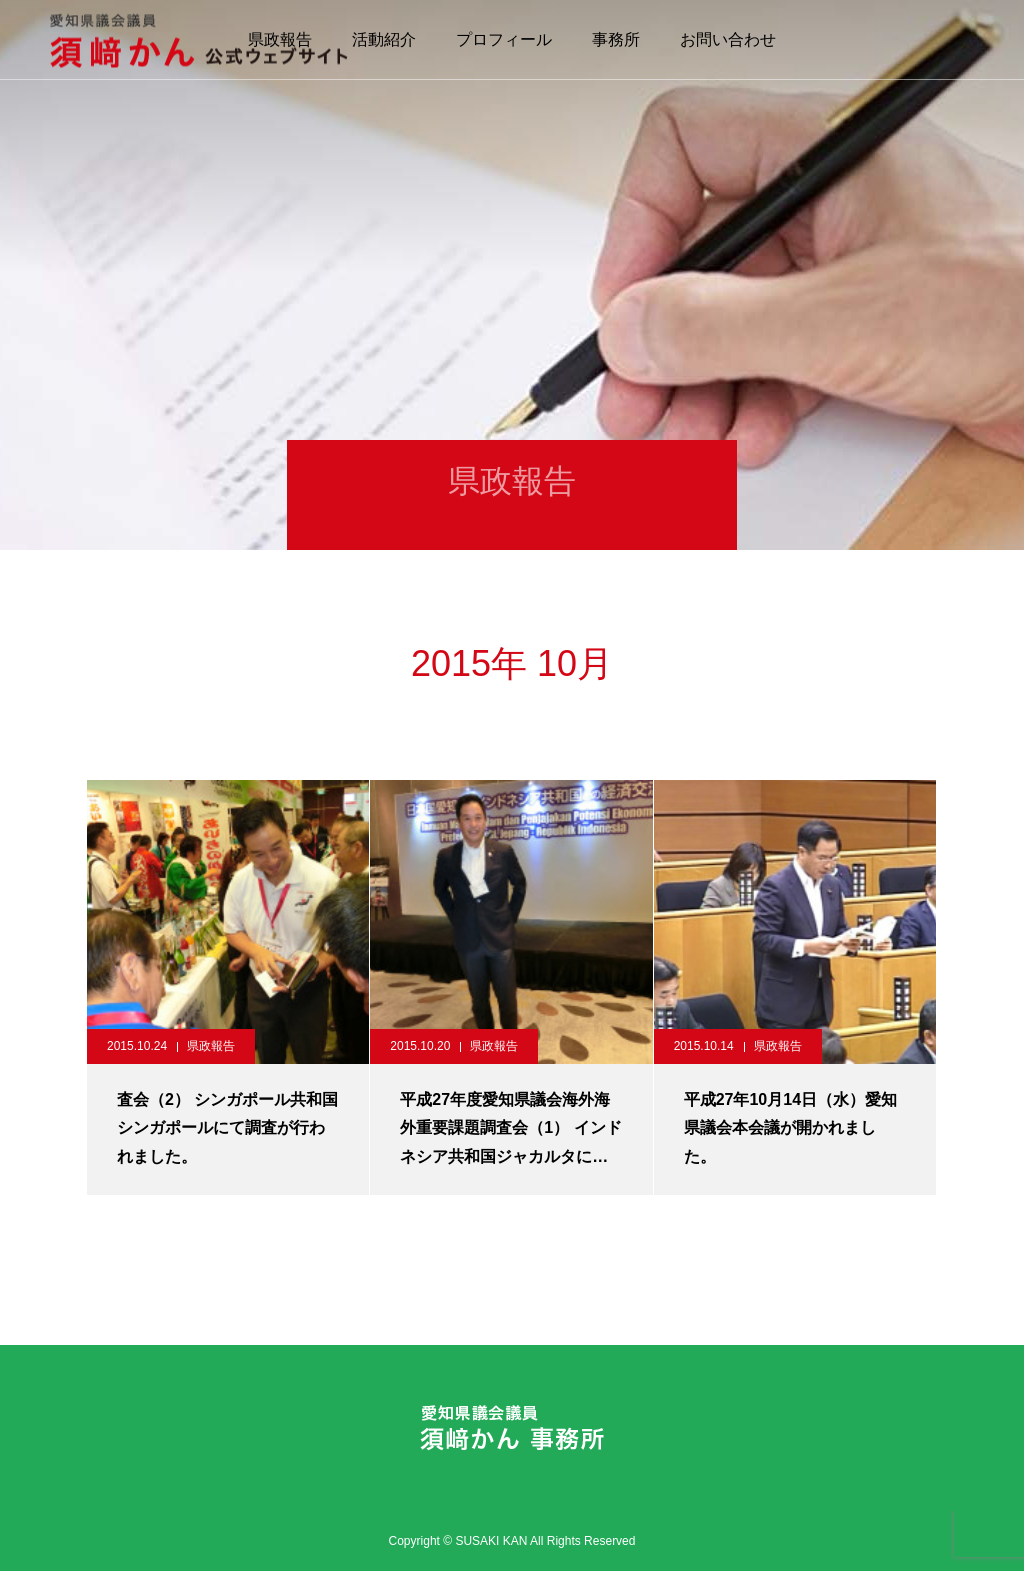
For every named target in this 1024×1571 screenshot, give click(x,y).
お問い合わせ (728, 39)
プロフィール (504, 39)
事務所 (616, 39)
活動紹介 (384, 39)
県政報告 (211, 1046)
